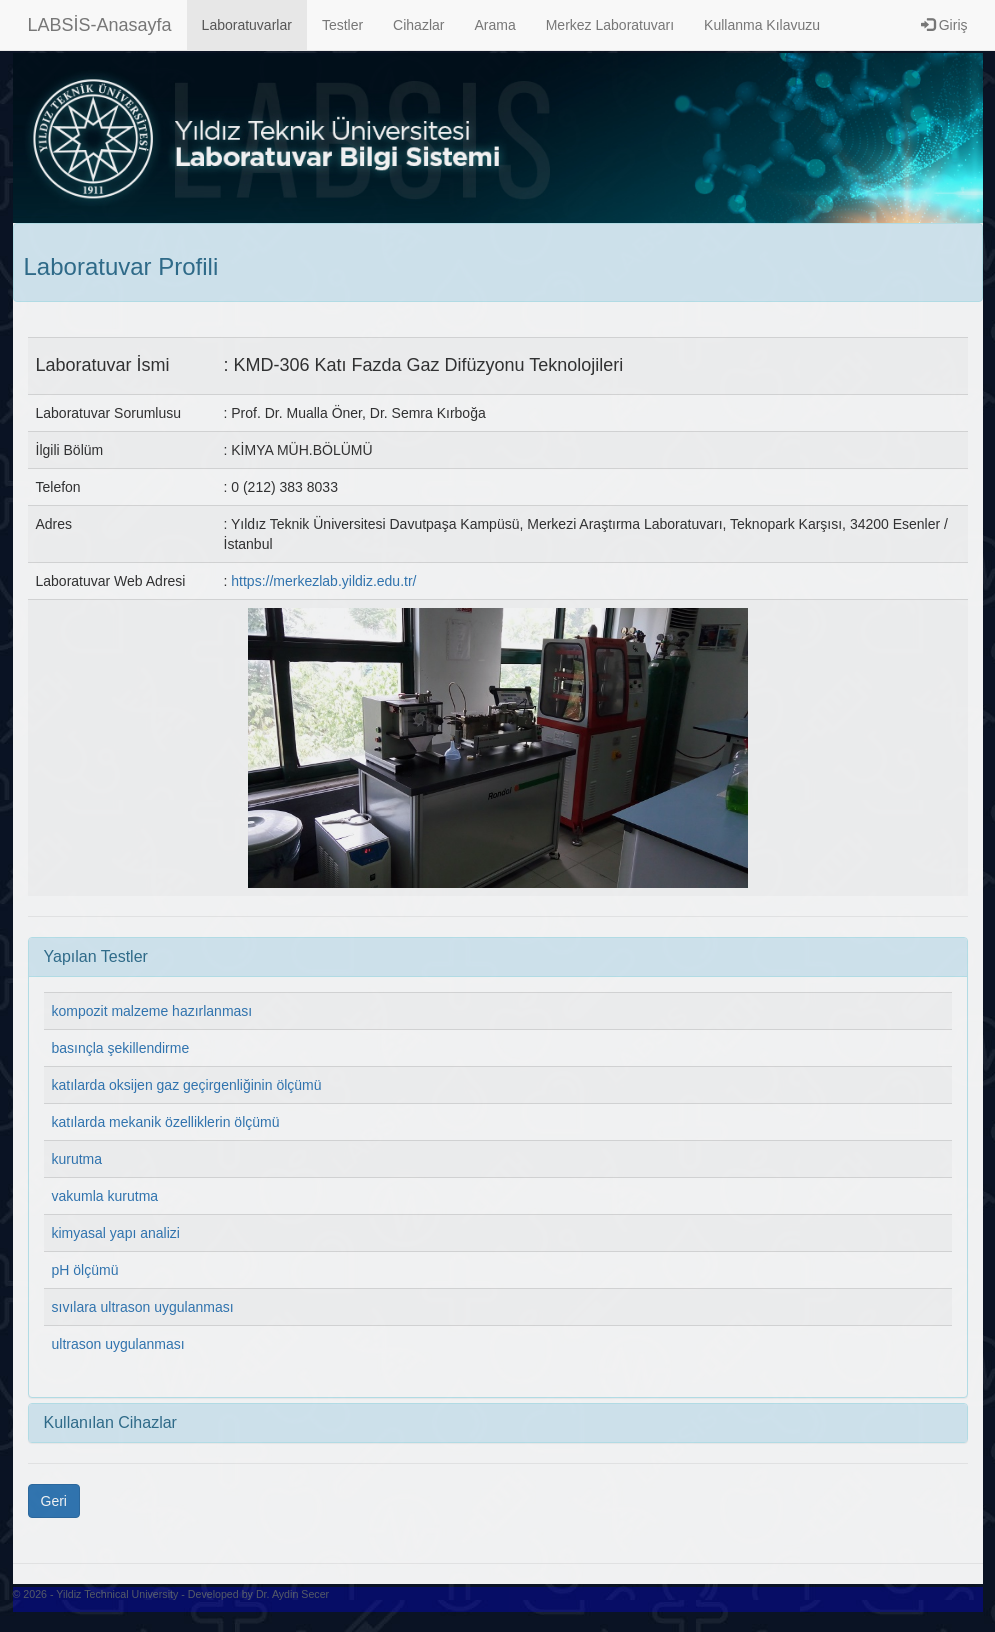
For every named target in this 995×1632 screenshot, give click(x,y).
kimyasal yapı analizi (116, 1233)
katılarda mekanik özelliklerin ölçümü (166, 1122)
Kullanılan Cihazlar (110, 1422)
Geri (54, 1501)
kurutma (77, 1159)
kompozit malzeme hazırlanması (152, 1011)
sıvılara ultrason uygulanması (143, 1307)
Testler (342, 25)
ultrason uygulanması (118, 1344)
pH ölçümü (85, 1270)
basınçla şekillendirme (121, 1048)
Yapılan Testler (96, 956)
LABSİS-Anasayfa (100, 25)
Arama (494, 25)
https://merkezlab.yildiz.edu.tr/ (323, 581)
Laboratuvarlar (247, 25)
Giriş (944, 25)
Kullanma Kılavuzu (762, 25)
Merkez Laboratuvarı (610, 25)
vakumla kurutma (105, 1196)
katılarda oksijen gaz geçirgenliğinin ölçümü (187, 1085)
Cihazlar (418, 25)
